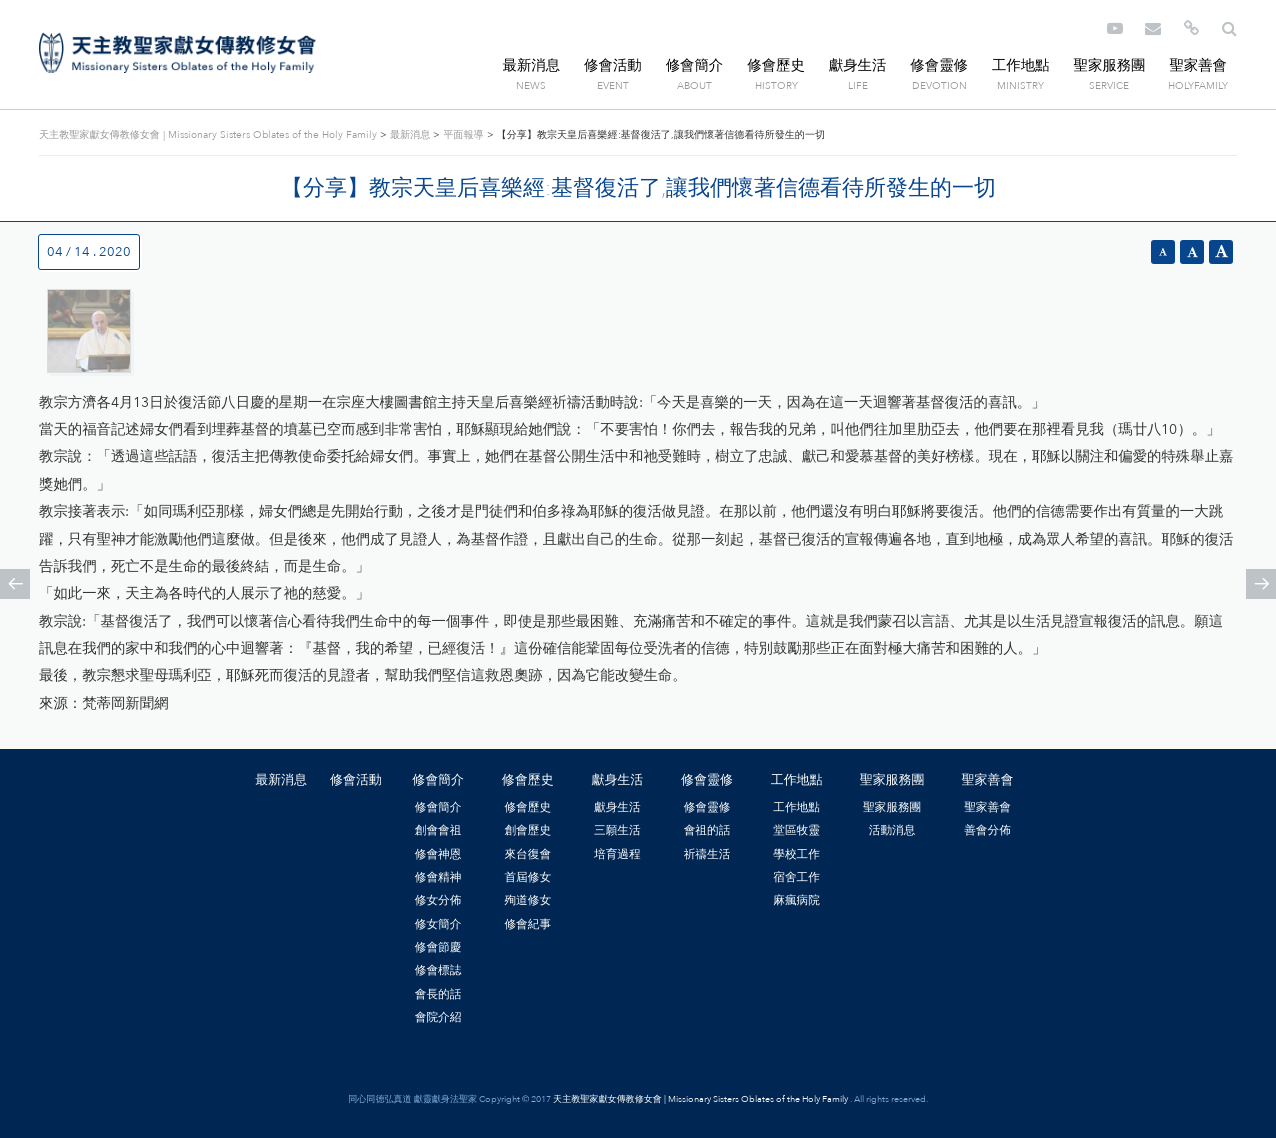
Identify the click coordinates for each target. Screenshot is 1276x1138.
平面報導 (463, 135)
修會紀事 (527, 924)
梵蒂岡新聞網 (125, 703)
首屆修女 (527, 877)
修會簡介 (695, 65)
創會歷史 (527, 830)
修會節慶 (438, 947)
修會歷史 (776, 65)
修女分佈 (438, 900)
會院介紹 (438, 1017)
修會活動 (613, 65)
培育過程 (617, 854)
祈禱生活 (707, 854)
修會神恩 (438, 854)
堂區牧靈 (796, 830)
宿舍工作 (796, 877)
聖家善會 (1198, 65)
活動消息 (892, 830)
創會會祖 (438, 830)
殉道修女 (527, 900)
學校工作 (796, 854)
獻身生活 (858, 65)
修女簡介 (438, 924)
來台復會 (527, 854)
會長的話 (438, 994)
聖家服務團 (1109, 65)
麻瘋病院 (796, 900)
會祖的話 (707, 830)
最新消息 (532, 65)
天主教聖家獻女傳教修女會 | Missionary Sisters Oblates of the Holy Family (177, 53)
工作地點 (1021, 65)
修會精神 (438, 877)
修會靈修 (939, 65)
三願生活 (617, 830)
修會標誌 (438, 970)
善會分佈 (987, 830)
